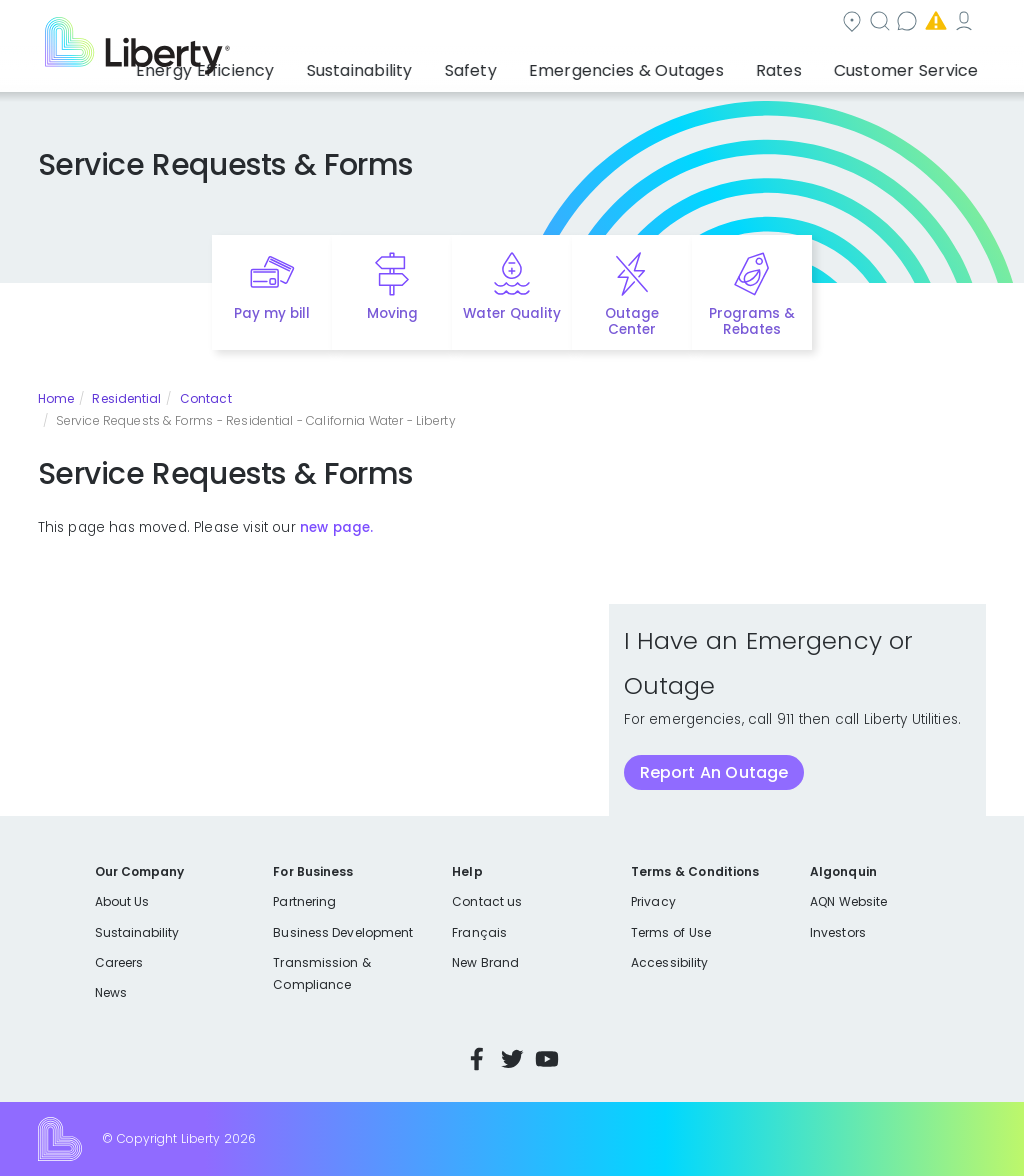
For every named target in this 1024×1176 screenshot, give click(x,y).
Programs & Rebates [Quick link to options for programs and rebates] (752, 322)
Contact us (613, 23)
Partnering (304, 901)
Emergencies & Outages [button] (674, 65)
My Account (864, 23)
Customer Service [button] (912, 65)
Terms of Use (671, 932)
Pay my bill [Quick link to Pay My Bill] (272, 313)
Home (56, 398)
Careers (119, 962)
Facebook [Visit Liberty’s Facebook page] (477, 1059)
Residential (126, 398)
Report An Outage (714, 772)
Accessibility (669, 962)
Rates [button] (805, 65)
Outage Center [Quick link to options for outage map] (632, 322)
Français (479, 932)
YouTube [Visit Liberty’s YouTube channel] (547, 1059)
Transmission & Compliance (321, 973)
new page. (336, 527)
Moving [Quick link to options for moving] (392, 313)
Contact (206, 398)
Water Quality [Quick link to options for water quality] (512, 313)
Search (508, 23)
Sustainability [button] (445, 65)
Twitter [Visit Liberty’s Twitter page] (512, 1059)
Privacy (653, 901)
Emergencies (738, 23)
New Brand (485, 962)
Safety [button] (541, 65)
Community (400, 23)
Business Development (343, 932)
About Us (122, 901)
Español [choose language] (956, 23)
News (111, 992)
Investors (838, 932)
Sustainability (137, 932)
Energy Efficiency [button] (310, 65)
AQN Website (848, 901)
